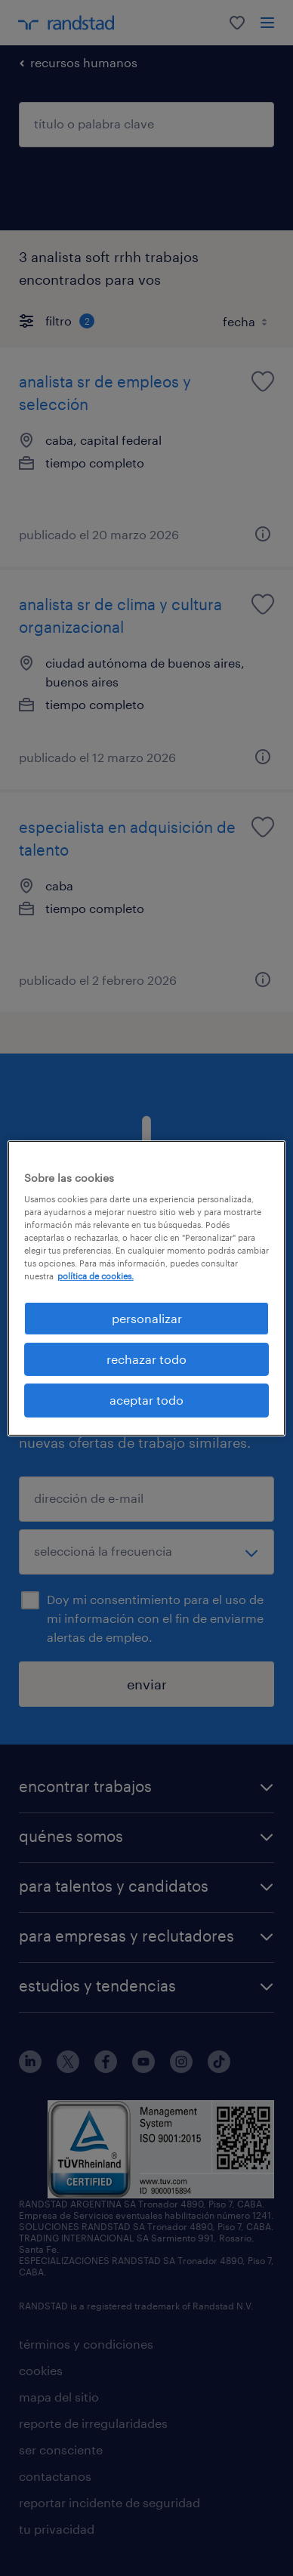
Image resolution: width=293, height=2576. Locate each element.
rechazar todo (146, 1359)
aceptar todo (146, 1400)
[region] (147, 1288)
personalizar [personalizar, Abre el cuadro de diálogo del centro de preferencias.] (147, 1317)
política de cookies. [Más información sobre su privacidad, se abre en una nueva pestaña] (95, 1276)
